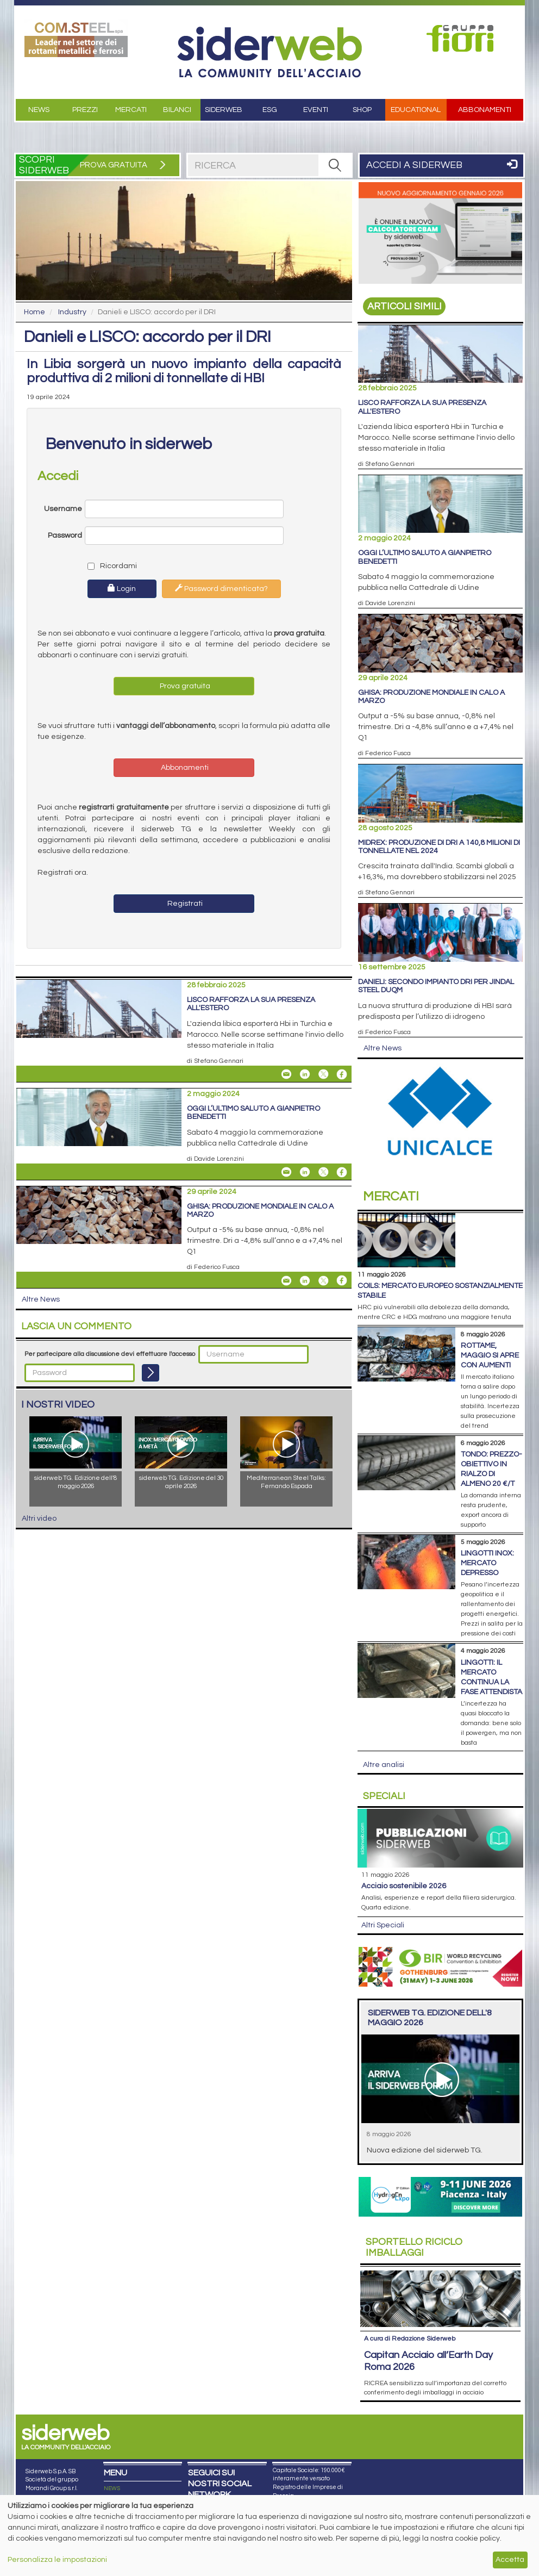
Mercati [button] (131, 110)
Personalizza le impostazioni (57, 2559)
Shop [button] (362, 110)
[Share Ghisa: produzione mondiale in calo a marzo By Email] (286, 1280)
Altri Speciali (382, 1925)
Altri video (39, 1518)
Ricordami (109, 566)
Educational (416, 110)
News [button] (38, 110)
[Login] (150, 1373)
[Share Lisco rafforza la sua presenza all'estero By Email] (286, 1074)
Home (34, 312)
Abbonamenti (484, 110)
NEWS (112, 2488)
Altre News (41, 1299)
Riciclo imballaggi (414, 2247)
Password (65, 535)
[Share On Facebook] (342, 1074)
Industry (72, 312)
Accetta (510, 2559)
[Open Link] (76, 38)
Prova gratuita (184, 686)
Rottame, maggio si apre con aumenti (490, 1355)
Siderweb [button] (223, 110)
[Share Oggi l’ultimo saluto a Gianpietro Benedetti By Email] (286, 1172)
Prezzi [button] (85, 110)
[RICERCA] (334, 165)
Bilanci (177, 110)
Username (63, 509)
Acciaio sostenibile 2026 (403, 1886)
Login (122, 588)
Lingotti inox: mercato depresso (487, 1563)
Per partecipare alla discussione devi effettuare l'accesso (109, 1354)
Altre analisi (383, 1765)
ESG (269, 110)
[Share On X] (323, 1074)
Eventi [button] (315, 110)
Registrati (184, 903)
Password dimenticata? (221, 588)
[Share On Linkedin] (305, 1074)
